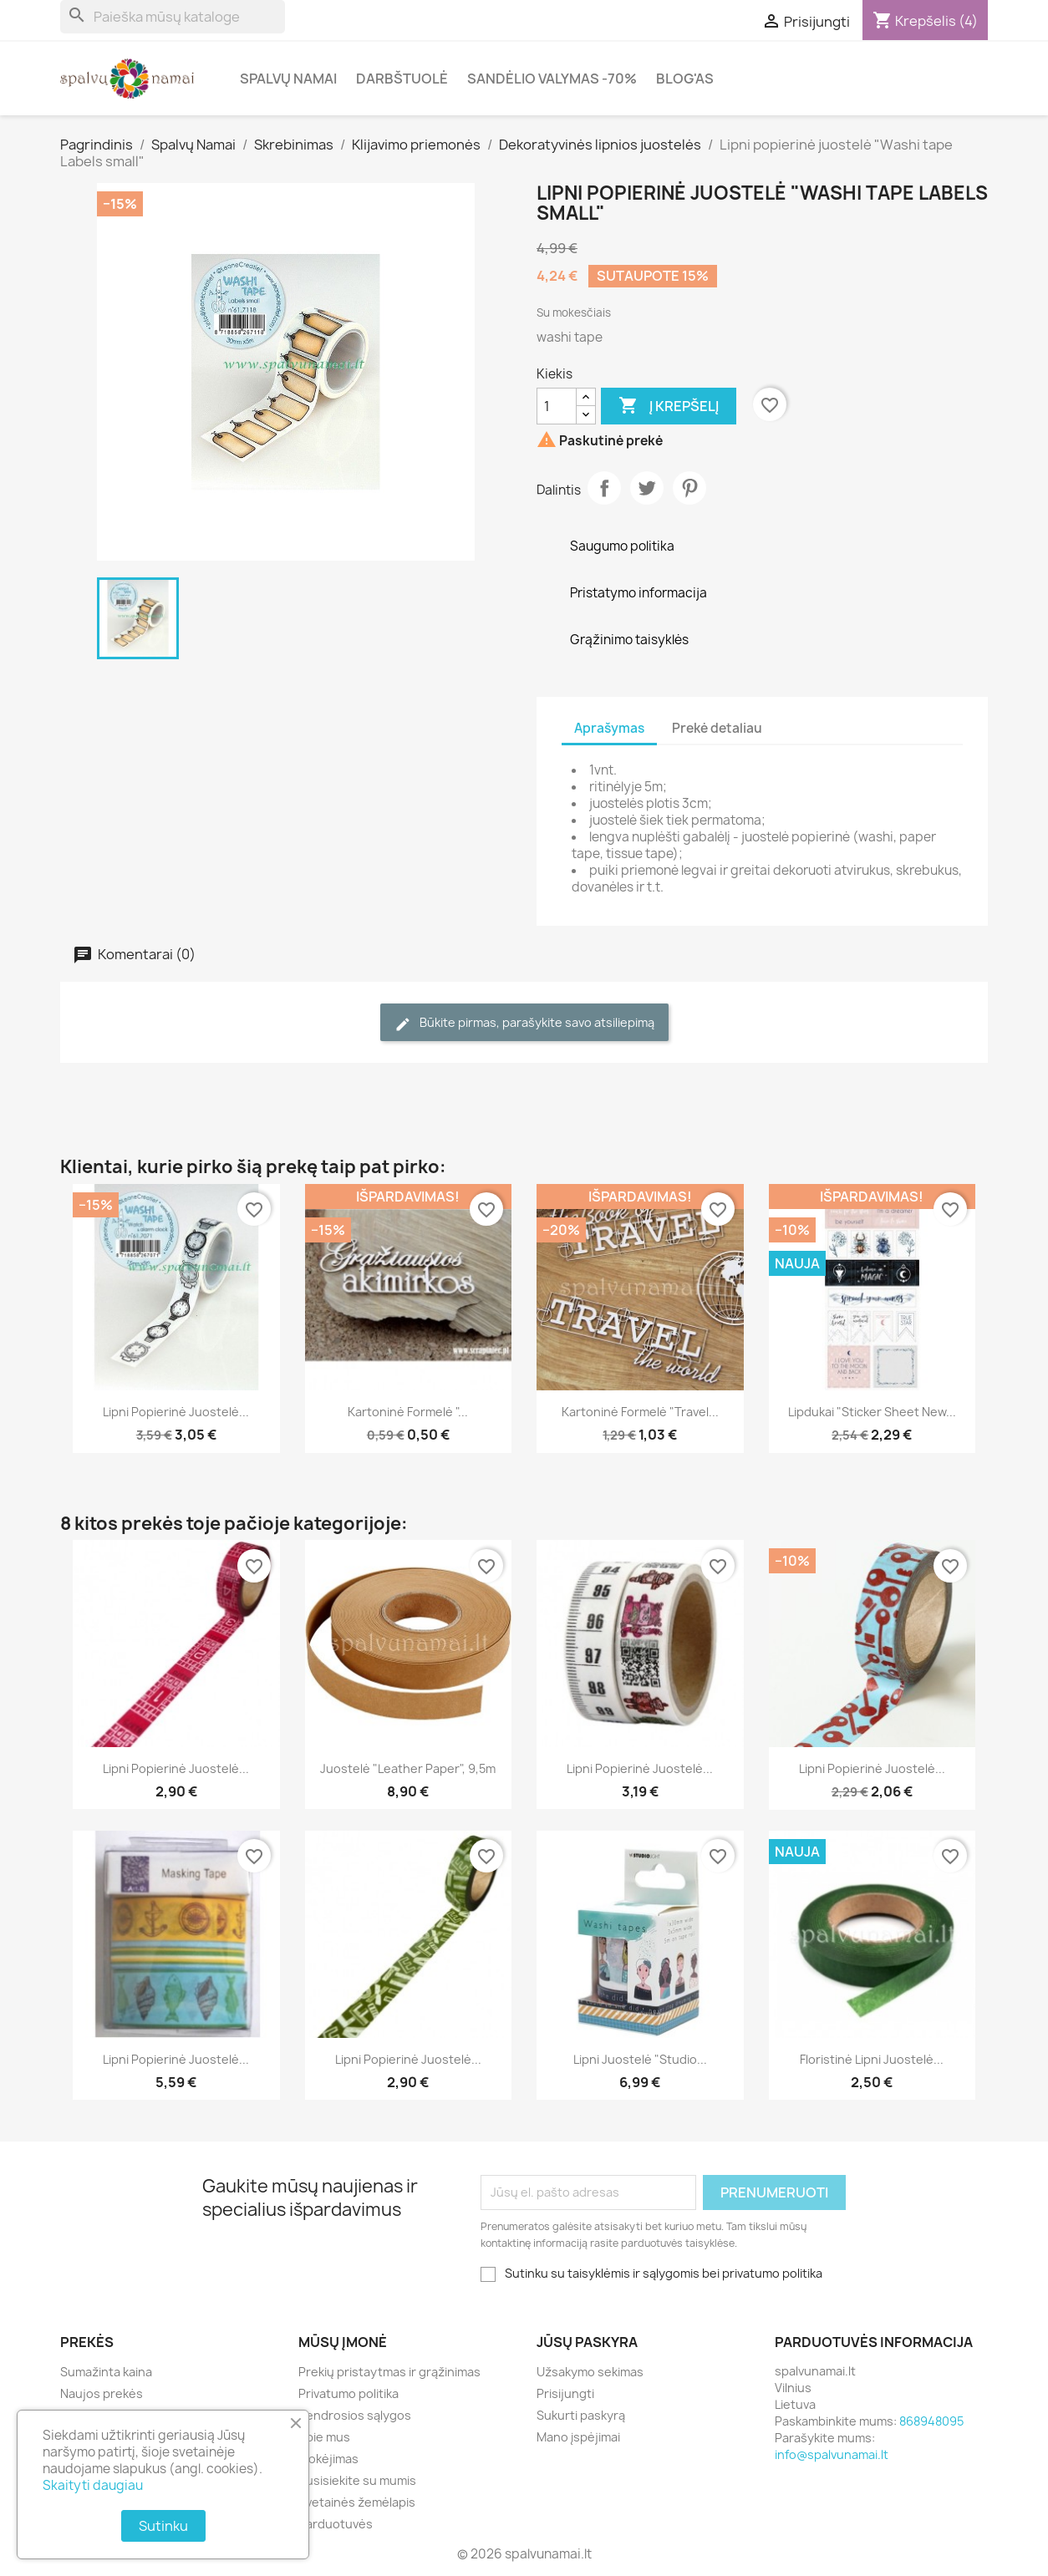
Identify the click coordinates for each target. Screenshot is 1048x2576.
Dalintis (604, 488)
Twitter (647, 488)
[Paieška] (172, 16)
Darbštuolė (402, 78)
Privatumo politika (348, 2393)
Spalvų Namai (288, 78)
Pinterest (689, 488)
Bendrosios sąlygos (354, 2415)
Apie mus (324, 2437)
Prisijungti (565, 2393)
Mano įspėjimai (578, 2437)
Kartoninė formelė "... (408, 1412)
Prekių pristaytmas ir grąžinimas (389, 2372)
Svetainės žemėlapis (356, 2502)
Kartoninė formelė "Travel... (640, 1412)
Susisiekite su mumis (357, 2480)
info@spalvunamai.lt (831, 2454)
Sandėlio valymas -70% (552, 78)
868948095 (931, 2421)
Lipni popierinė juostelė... (176, 1412)
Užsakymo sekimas (590, 2372)
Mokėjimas (328, 2459)
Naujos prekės (101, 2393)
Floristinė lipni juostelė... (872, 2059)
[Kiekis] (557, 406)
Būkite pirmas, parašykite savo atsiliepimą (524, 1023)
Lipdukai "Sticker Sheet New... (872, 1412)
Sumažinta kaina (106, 2372)
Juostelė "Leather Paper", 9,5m (408, 1768)
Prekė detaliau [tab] (717, 728)
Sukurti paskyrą (581, 2415)
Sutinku (163, 2526)
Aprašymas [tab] (609, 728)
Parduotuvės (335, 2524)
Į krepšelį (668, 406)
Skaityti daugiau (93, 2485)
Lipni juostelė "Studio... (640, 2059)
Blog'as (685, 78)
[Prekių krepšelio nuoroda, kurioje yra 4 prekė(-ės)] (925, 21)
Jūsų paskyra (587, 2342)
